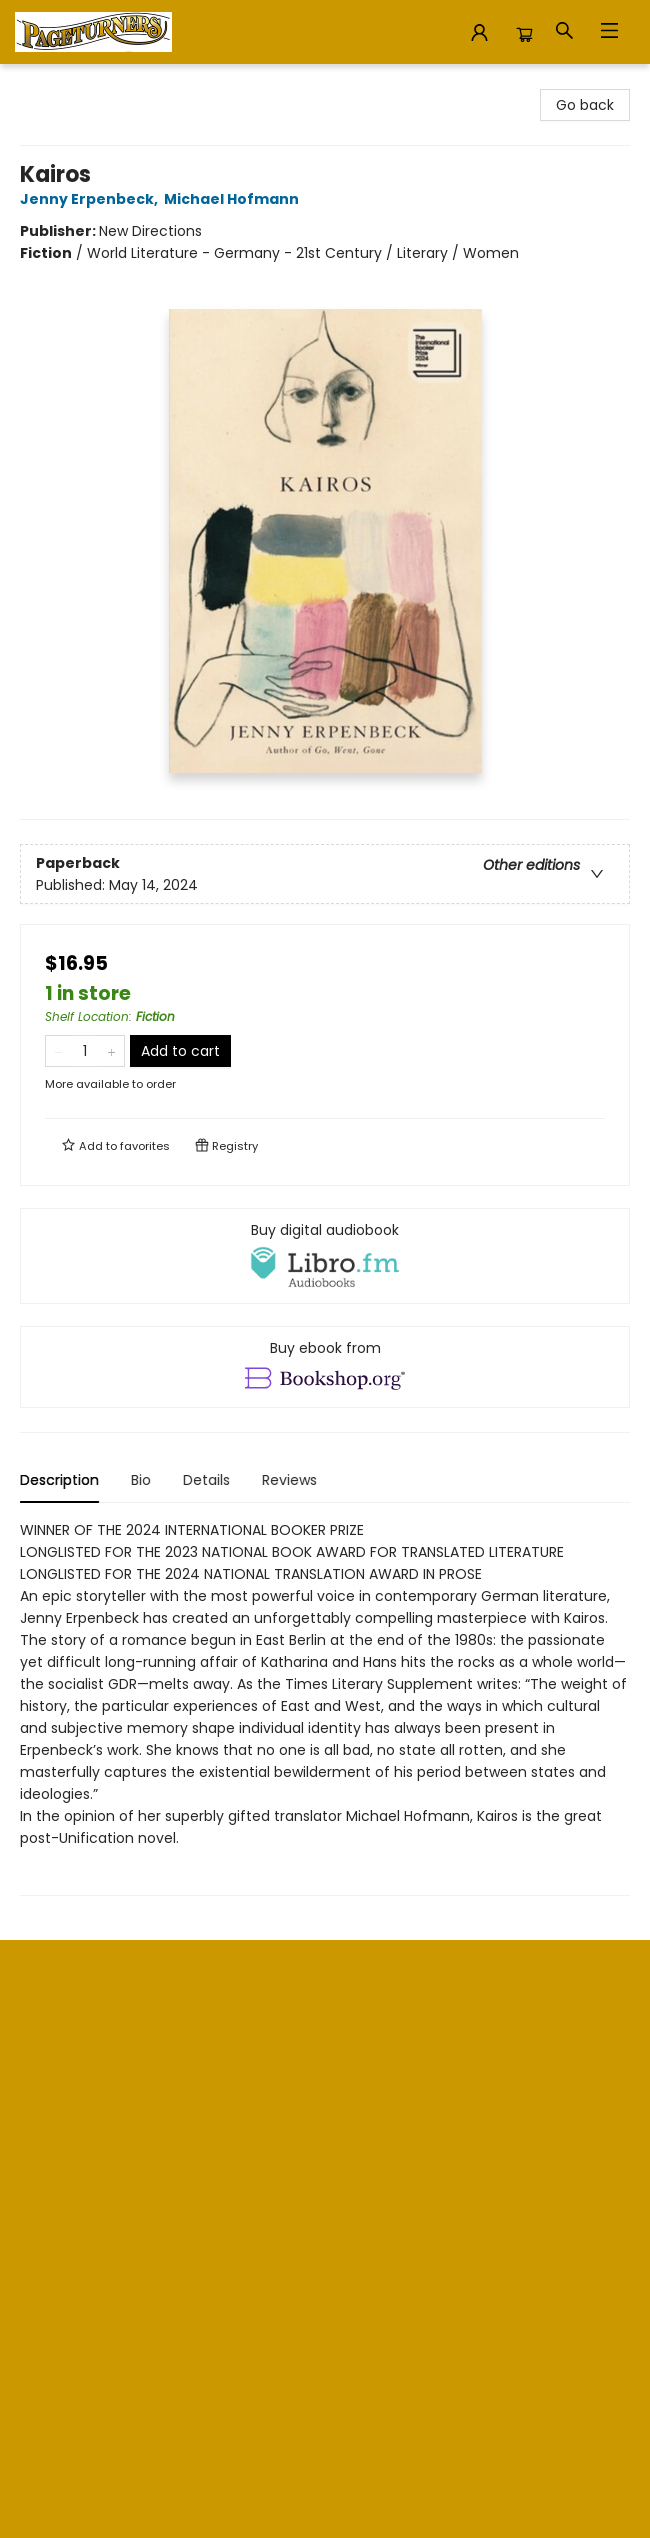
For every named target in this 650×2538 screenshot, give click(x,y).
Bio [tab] (141, 1480)
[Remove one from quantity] (58, 1051)
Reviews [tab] (289, 1480)
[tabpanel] (325, 1707)
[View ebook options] (325, 1367)
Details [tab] (206, 1480)
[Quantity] (85, 1051)
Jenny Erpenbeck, (92, 199)
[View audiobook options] (325, 1256)
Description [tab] (59, 1480)
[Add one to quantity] (111, 1051)
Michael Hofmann (234, 199)
